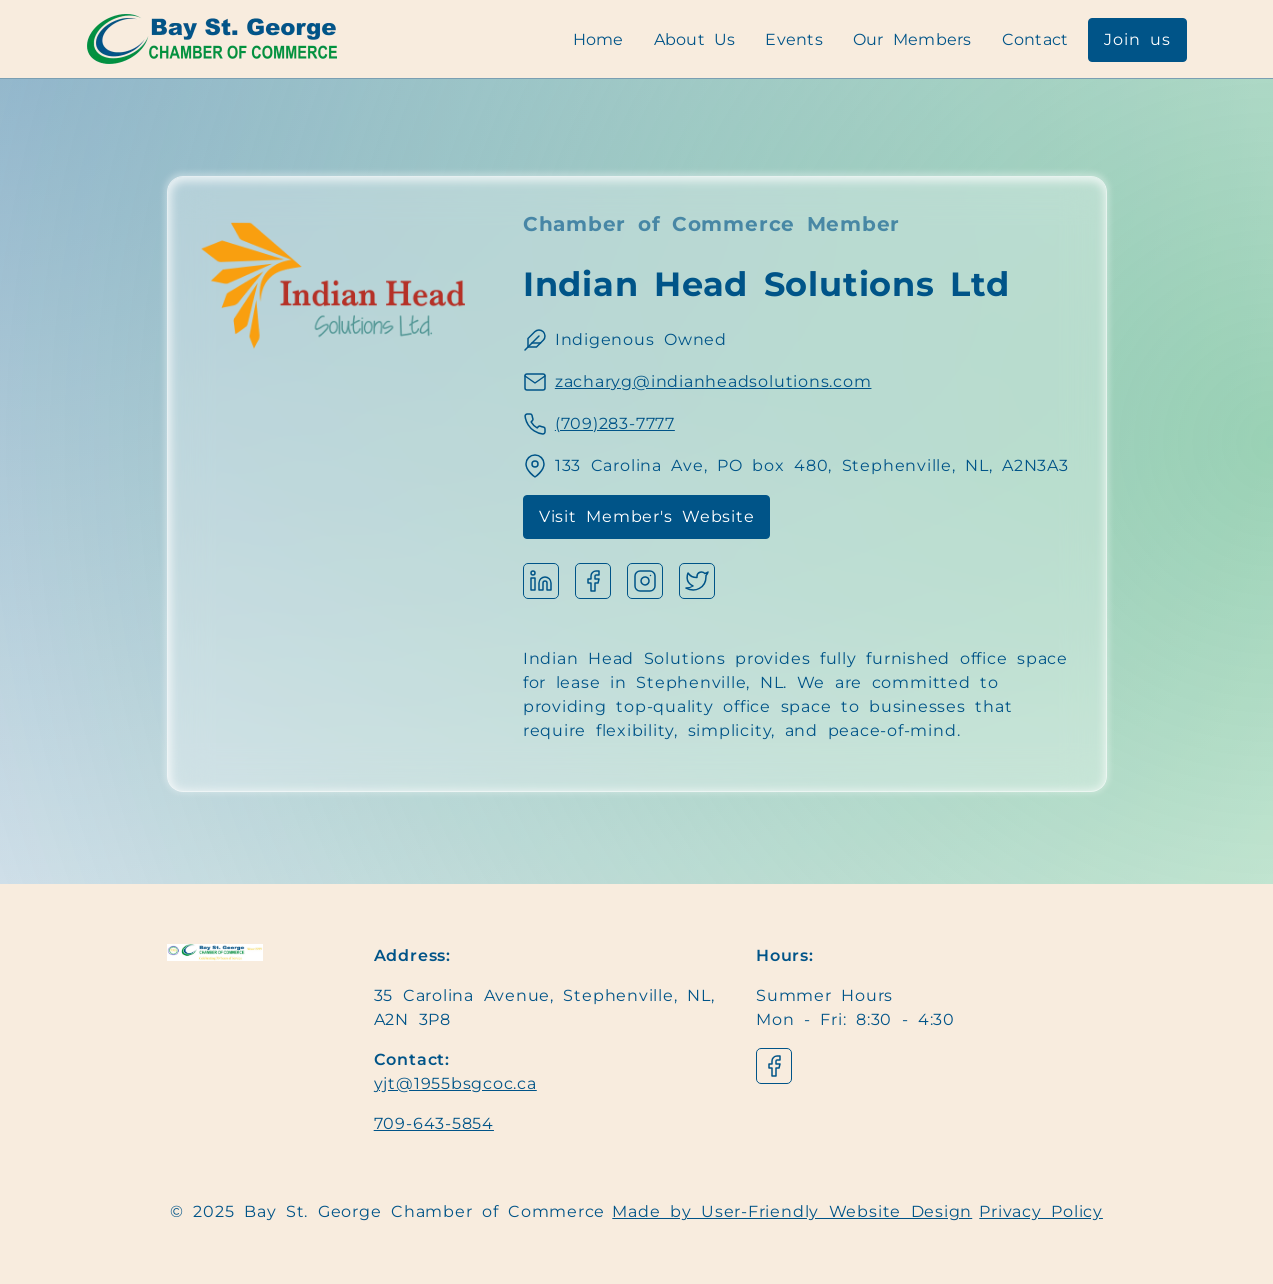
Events (794, 39)
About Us (695, 39)
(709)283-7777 (615, 423)
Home (598, 39)
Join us (1137, 39)
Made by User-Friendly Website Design (792, 1211)
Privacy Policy (1041, 1211)
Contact (1035, 39)
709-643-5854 (434, 1123)
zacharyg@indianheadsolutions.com (713, 381)
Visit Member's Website (647, 516)
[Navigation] (212, 39)
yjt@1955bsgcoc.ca (455, 1083)
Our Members (912, 39)
